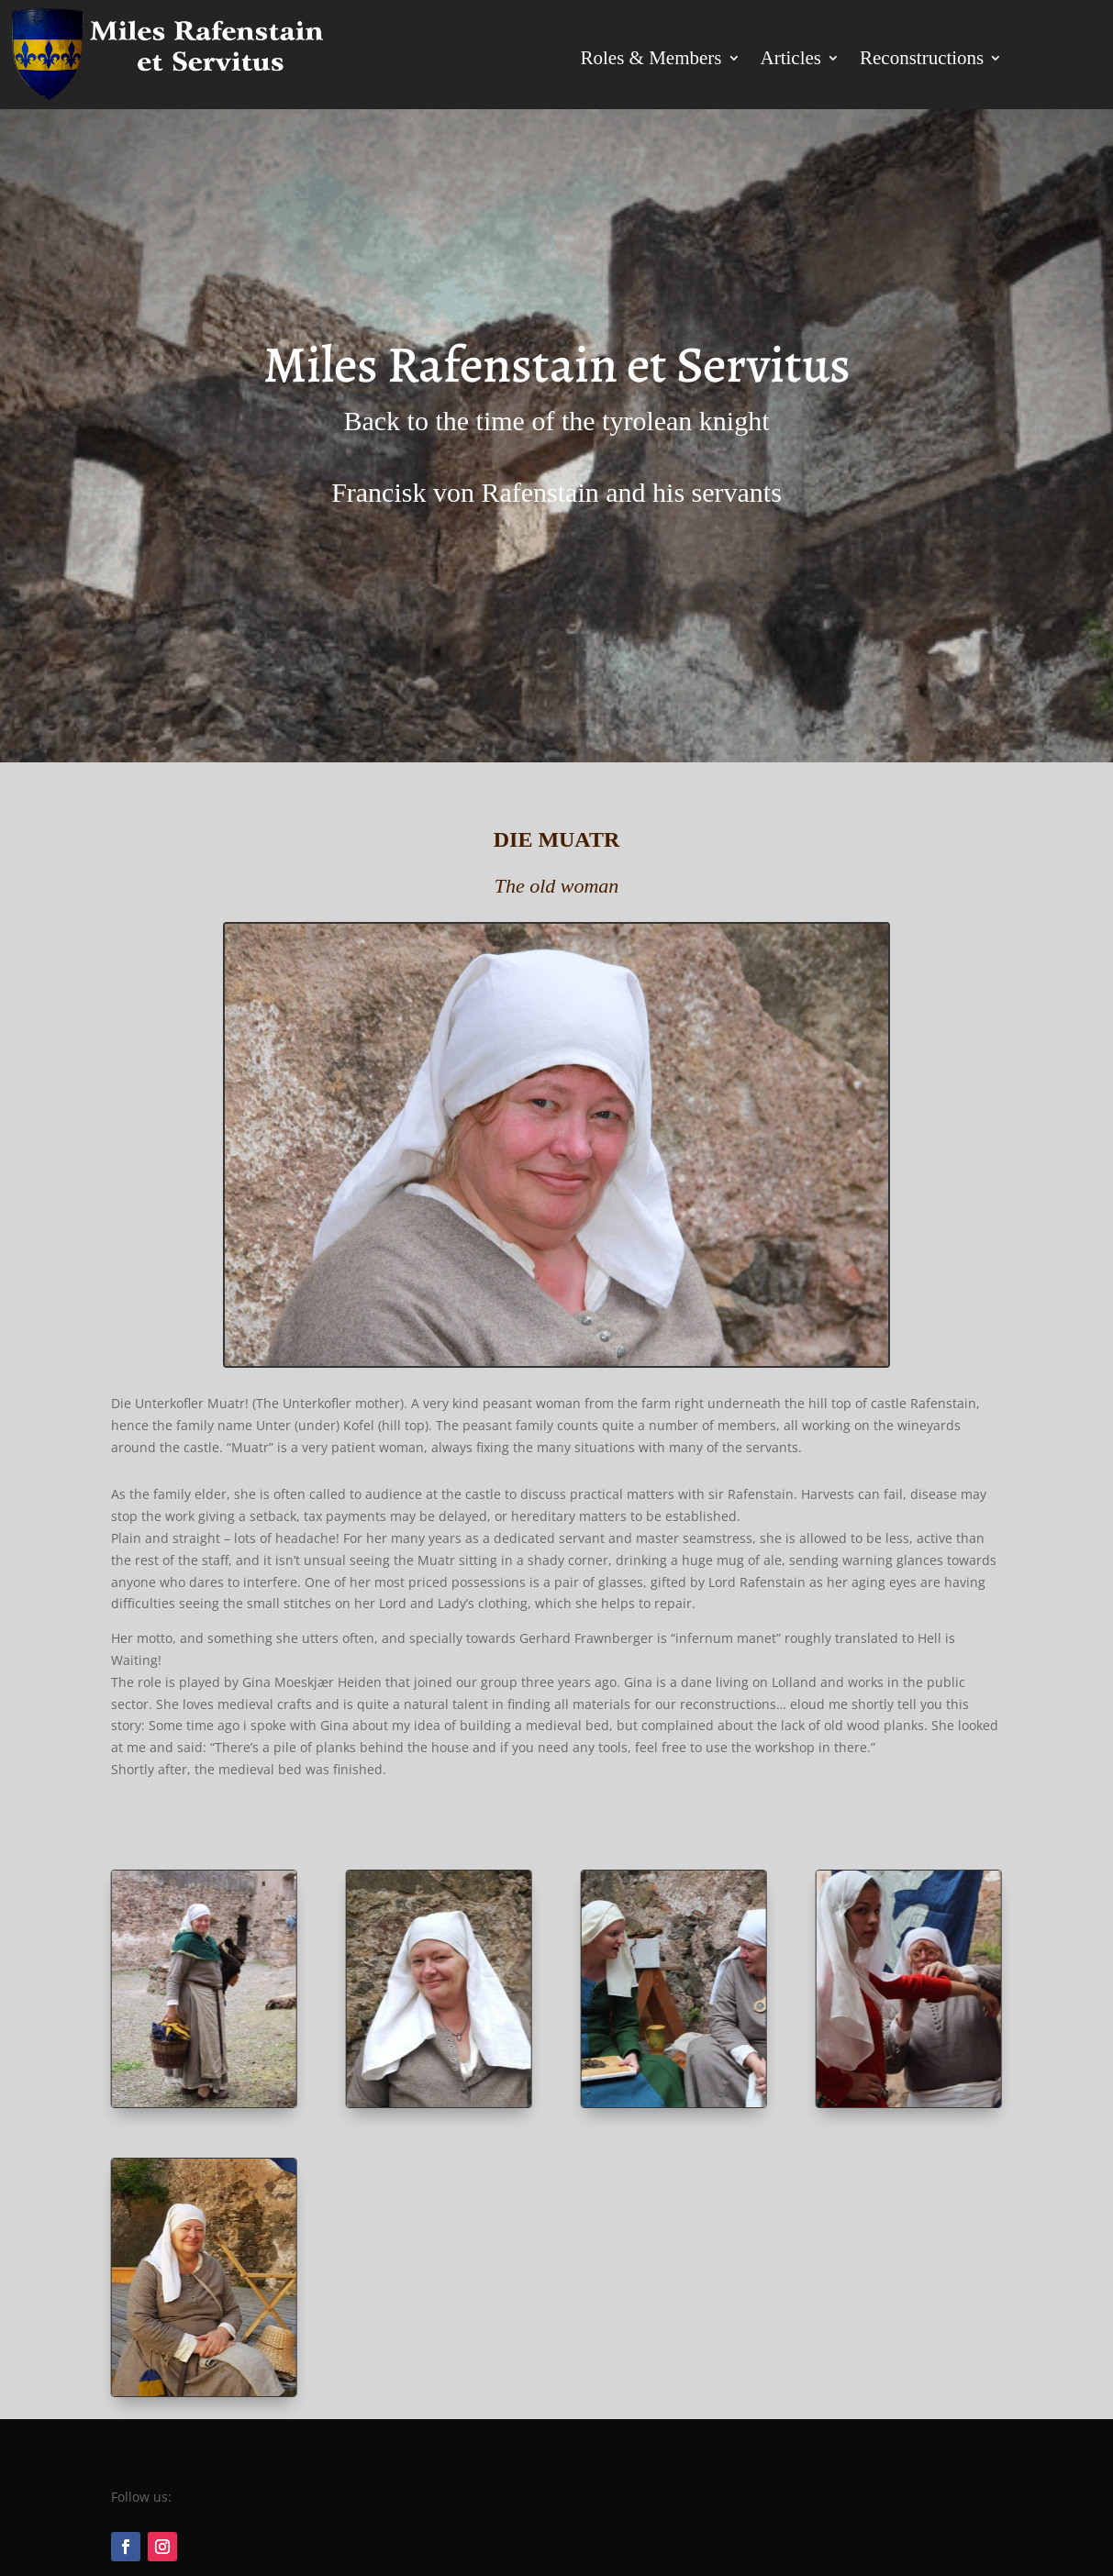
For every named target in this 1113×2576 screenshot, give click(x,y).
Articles (791, 58)
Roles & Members (651, 58)
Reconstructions (922, 58)
